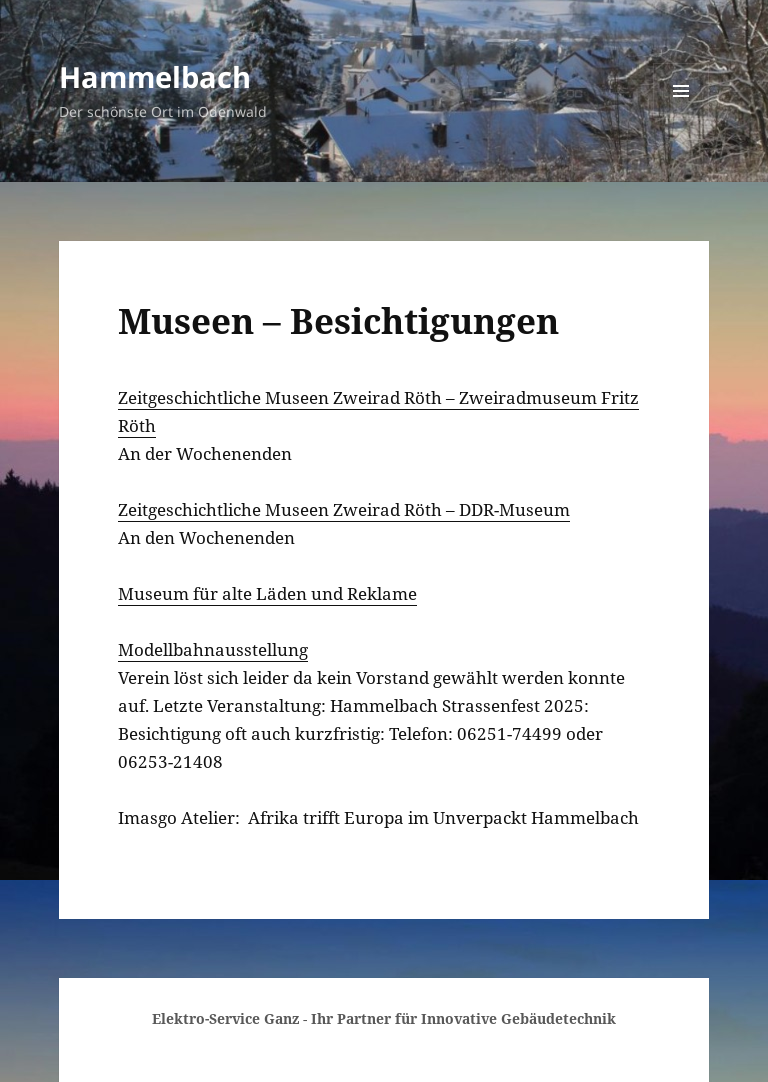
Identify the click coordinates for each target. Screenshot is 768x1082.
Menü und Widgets (681, 118)
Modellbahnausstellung (213, 649)
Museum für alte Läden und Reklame (267, 593)
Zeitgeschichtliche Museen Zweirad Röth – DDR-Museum (344, 509)
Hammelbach (155, 76)
